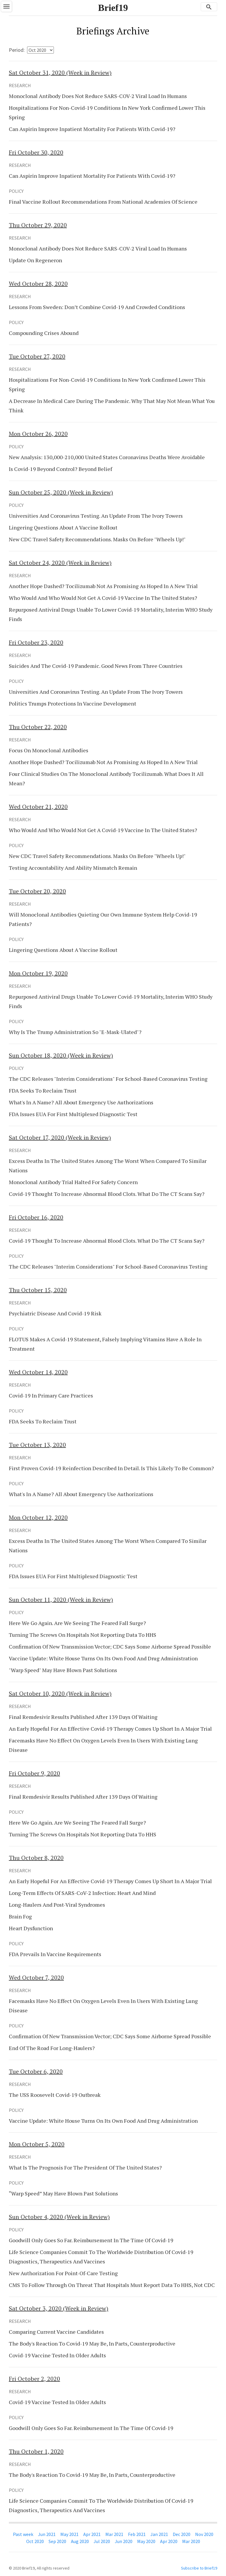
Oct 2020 (35, 2541)
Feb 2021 (137, 2534)
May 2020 (146, 2541)
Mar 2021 (114, 2534)
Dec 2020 (181, 2534)
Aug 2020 (80, 2541)
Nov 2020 (204, 2534)
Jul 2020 (102, 2541)
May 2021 (69, 2534)
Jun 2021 (47, 2534)
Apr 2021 (92, 2534)
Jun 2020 (123, 2541)
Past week (23, 2534)
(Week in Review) (60, 73)
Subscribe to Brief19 (199, 2568)
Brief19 (113, 7)
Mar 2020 (191, 2541)
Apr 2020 (168, 2541)
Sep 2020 (57, 2541)
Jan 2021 (159, 2534)
